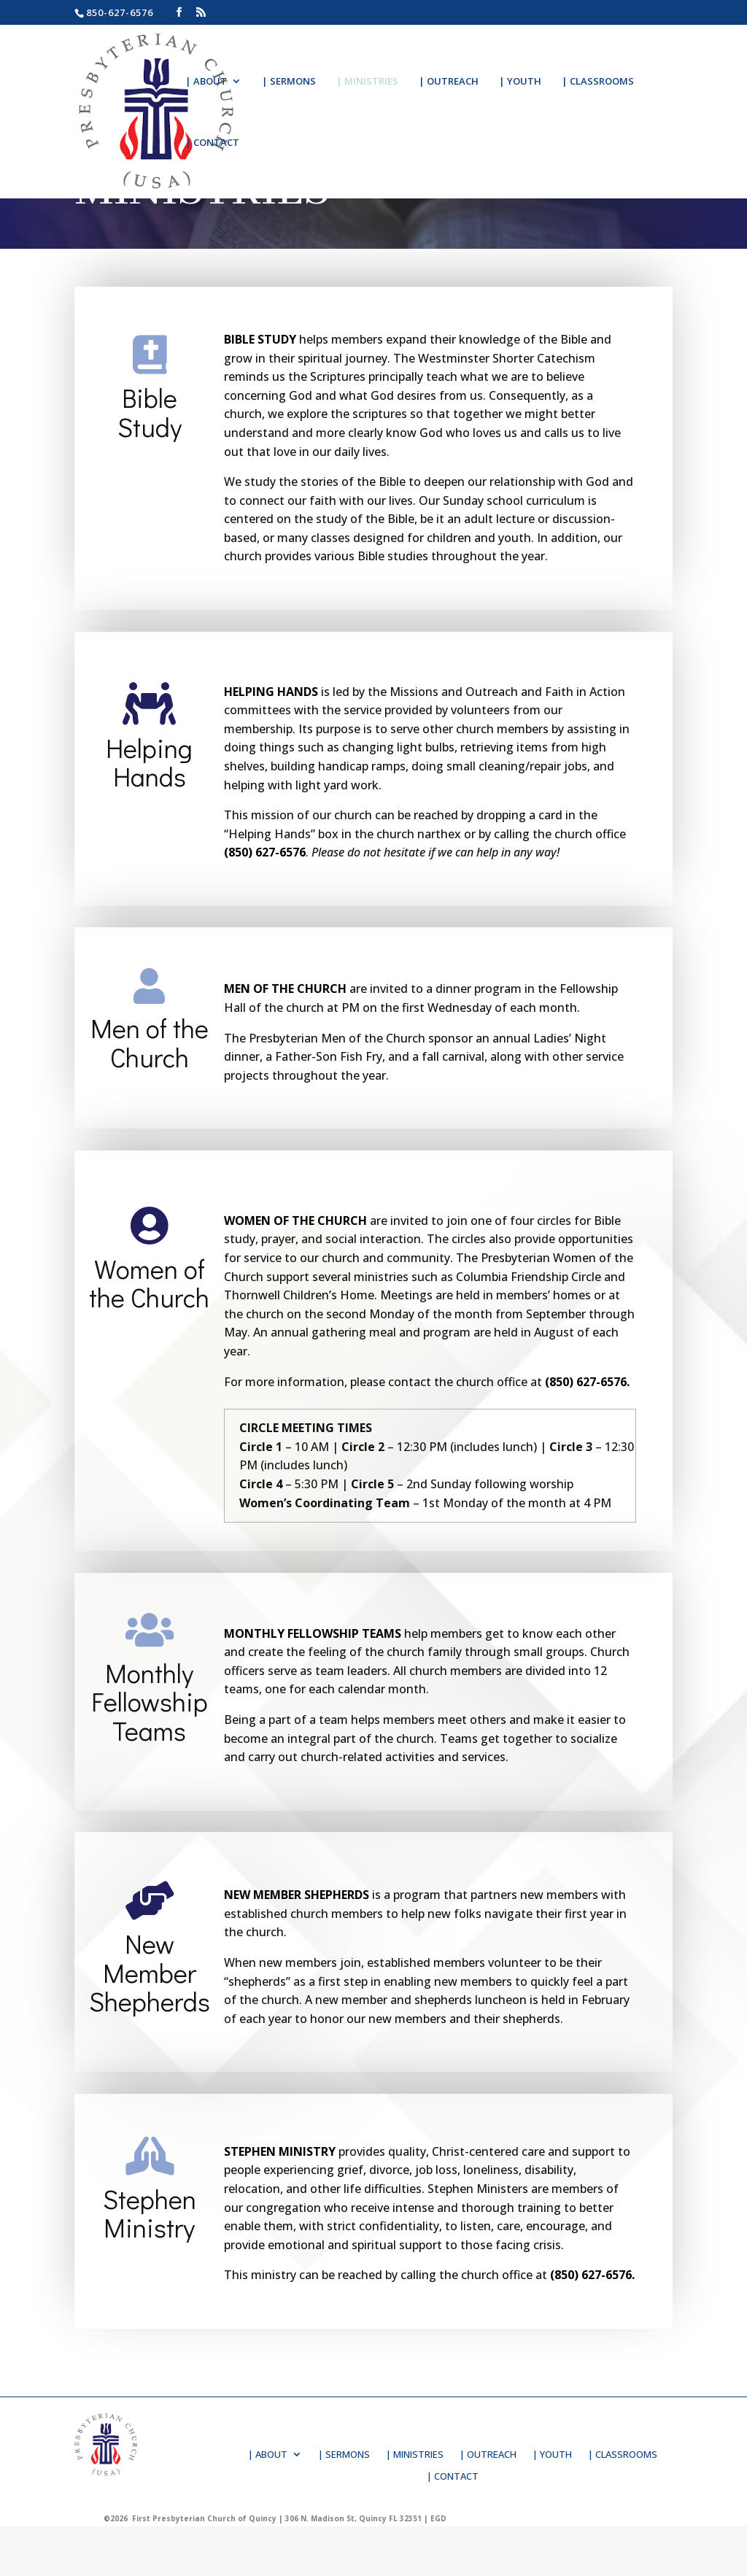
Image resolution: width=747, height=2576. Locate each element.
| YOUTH (520, 82)
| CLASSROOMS (598, 82)
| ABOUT (206, 82)
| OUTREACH (449, 82)
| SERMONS (289, 82)
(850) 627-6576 (265, 852)
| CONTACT (212, 143)
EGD (438, 2518)
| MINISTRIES (367, 82)
